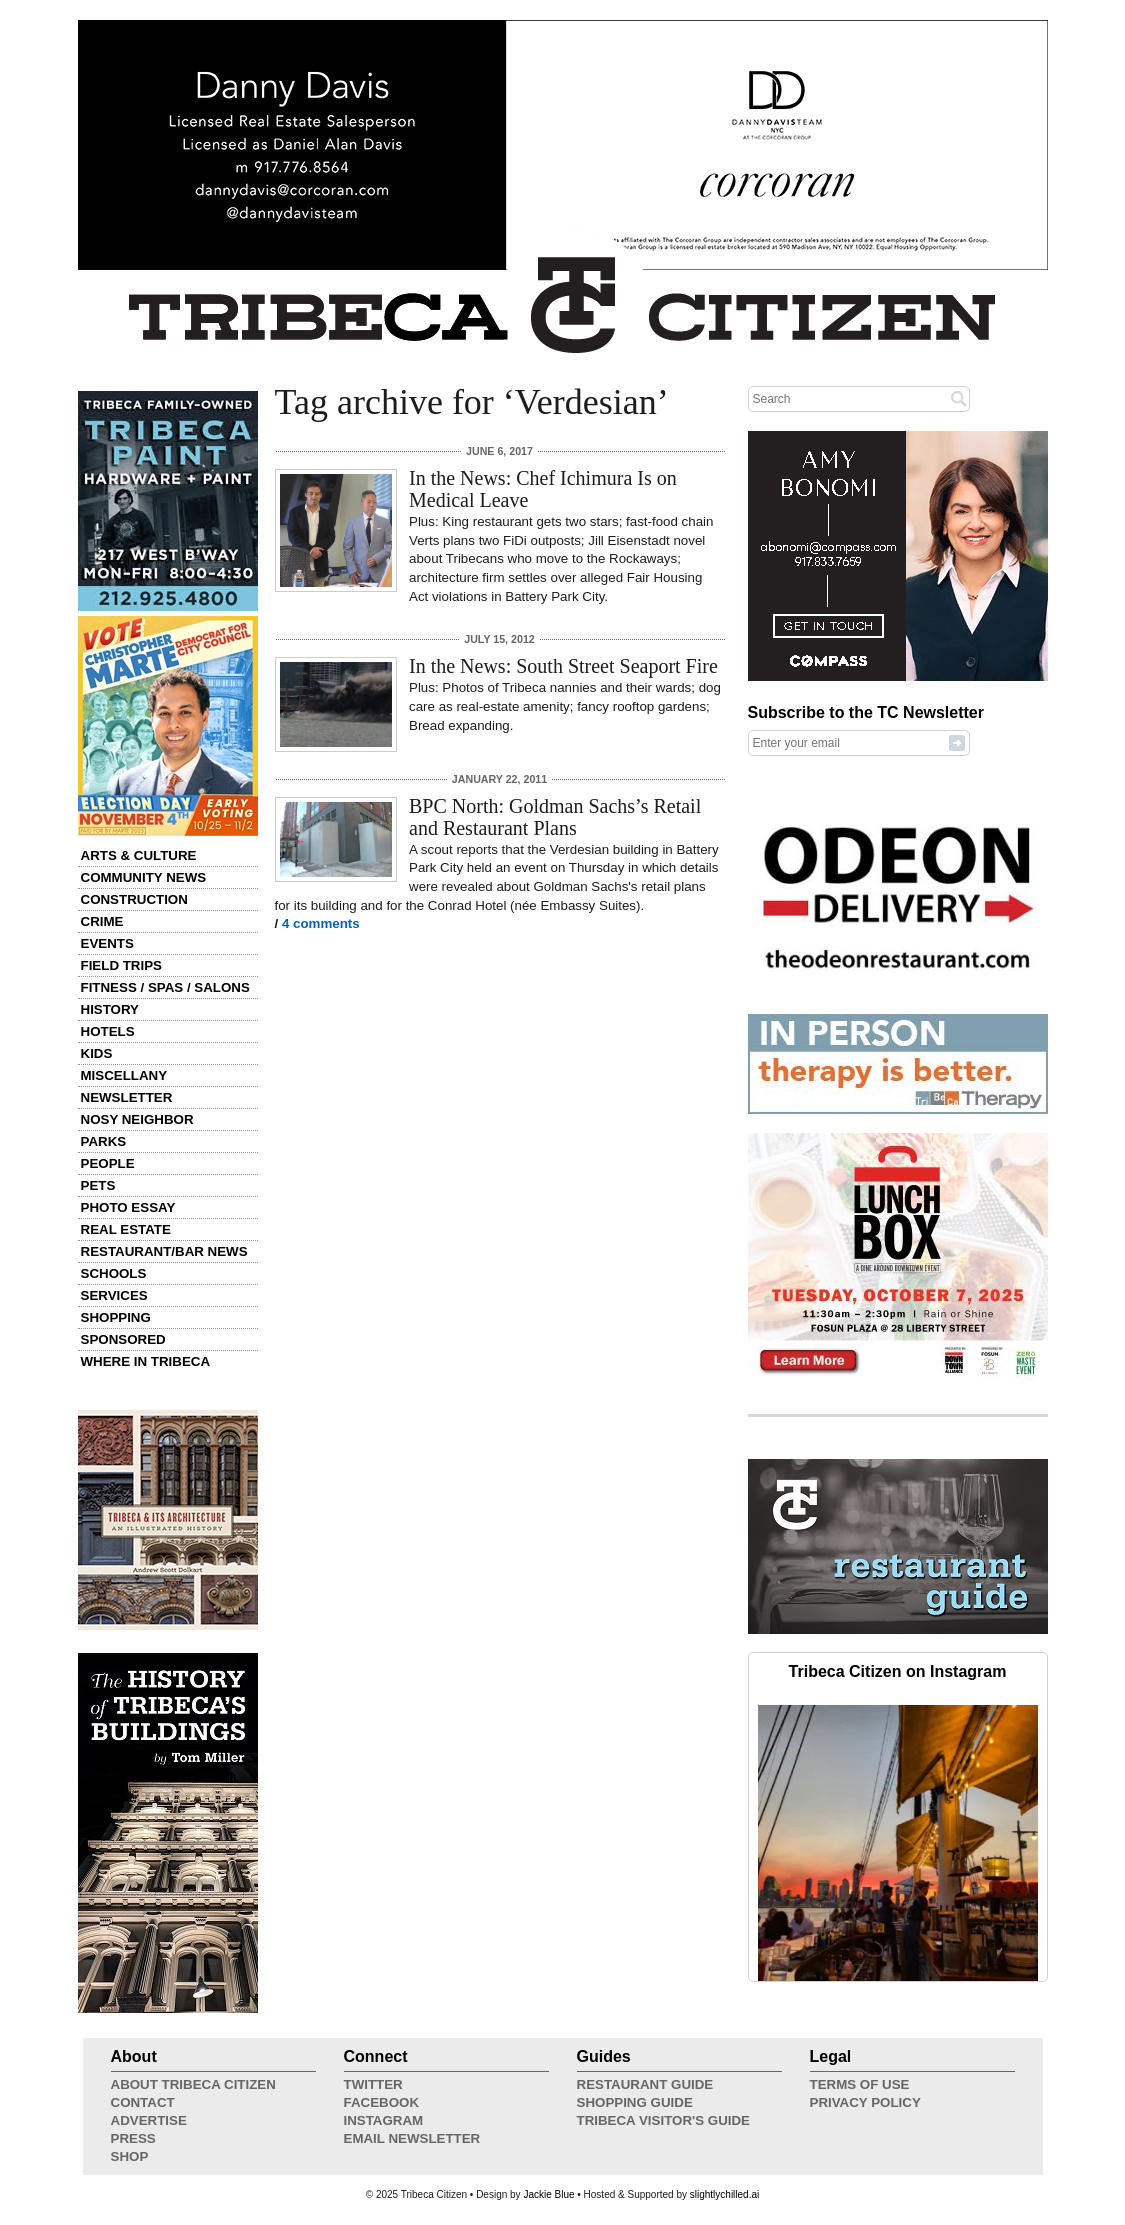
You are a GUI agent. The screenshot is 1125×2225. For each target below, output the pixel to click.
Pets (98, 1185)
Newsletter (127, 1097)
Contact (143, 2102)
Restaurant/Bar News (164, 1251)
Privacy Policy (865, 2102)
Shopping (116, 1317)
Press (133, 2138)
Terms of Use (860, 2084)
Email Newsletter (412, 2138)
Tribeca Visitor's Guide (664, 2120)
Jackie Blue (548, 2194)
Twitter (373, 2084)
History (110, 1009)
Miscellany (124, 1075)
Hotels (108, 1031)
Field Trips (121, 965)
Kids (97, 1053)
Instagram (384, 2120)
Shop (130, 2156)
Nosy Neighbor (137, 1119)
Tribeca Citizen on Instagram (898, 1671)
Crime (102, 921)
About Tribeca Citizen (193, 2084)
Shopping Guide (635, 2102)
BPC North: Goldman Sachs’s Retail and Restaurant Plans (555, 817)
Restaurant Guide (645, 2084)
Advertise (149, 2120)
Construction (134, 899)
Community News (144, 877)
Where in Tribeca (146, 1361)
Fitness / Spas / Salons (165, 987)
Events (107, 943)
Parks (104, 1141)
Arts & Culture (139, 855)
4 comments (321, 923)
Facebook (382, 2102)
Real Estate (126, 1229)
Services (114, 1295)
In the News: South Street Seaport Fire (563, 666)
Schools (114, 1273)
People (108, 1163)
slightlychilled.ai (724, 2194)
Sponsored (123, 1339)
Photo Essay (128, 1207)
